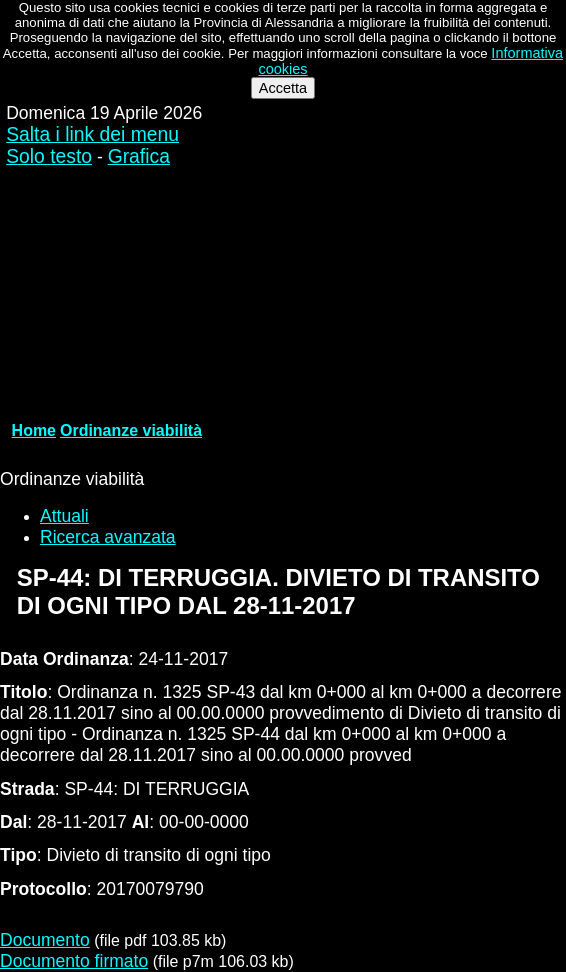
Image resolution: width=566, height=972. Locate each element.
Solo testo (49, 156)
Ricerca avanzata (108, 537)
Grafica (139, 156)
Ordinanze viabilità (131, 430)
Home (34, 430)
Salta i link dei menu (92, 134)
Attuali (64, 516)
